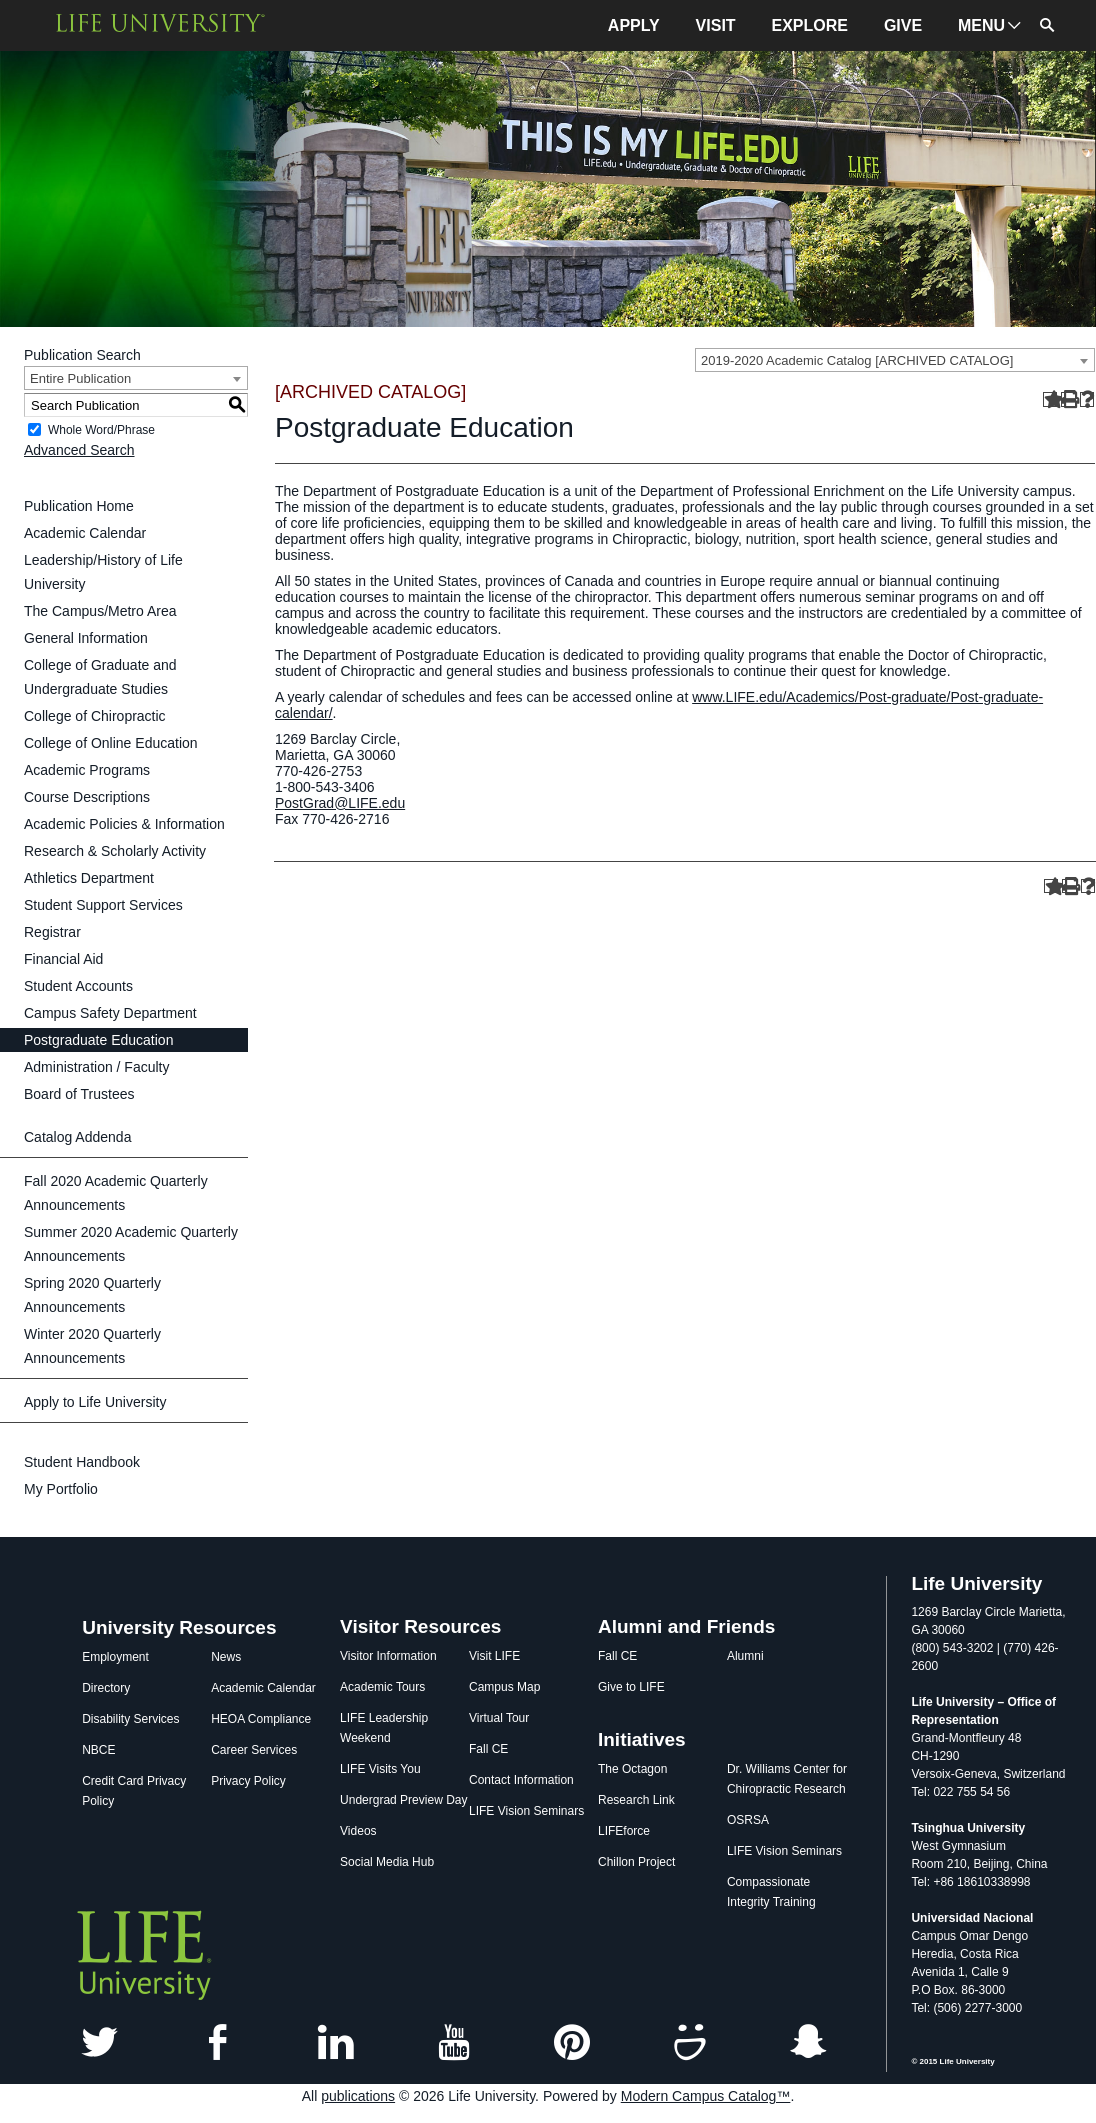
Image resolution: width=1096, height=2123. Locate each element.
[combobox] (895, 360)
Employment (115, 1657)
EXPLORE (810, 25)
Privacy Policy (248, 1781)
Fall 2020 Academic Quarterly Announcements (116, 1193)
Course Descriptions (87, 797)
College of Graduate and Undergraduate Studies (100, 677)
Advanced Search (79, 450)
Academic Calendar (85, 533)
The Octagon (632, 1769)
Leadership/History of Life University (103, 572)
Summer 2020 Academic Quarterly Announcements (131, 1244)
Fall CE (488, 1749)
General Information (86, 638)
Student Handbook (82, 1462)
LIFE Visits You (380, 1769)
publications (358, 2096)
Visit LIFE (494, 1656)
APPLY (634, 25)
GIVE (903, 25)
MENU (981, 25)
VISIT (716, 25)
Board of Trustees (79, 1094)
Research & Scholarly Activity (115, 851)
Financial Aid (63, 959)
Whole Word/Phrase (101, 430)
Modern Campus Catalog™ (706, 2096)
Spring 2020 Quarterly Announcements (92, 1295)
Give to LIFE (631, 1687)
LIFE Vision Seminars (526, 1811)
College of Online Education (111, 743)
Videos (358, 1831)
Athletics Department (89, 878)
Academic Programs (87, 770)
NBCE (98, 1750)
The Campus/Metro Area (100, 611)
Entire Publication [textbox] (80, 378)
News (226, 1657)
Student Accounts (78, 986)
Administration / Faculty (97, 1067)
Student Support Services (103, 905)
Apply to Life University (95, 1402)
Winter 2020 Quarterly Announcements (92, 1346)
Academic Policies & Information (124, 824)
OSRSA (748, 1820)
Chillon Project (636, 1862)
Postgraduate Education (98, 1040)
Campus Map (504, 1687)
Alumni (745, 1656)
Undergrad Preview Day (403, 1800)
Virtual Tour (499, 1718)
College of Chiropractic (95, 716)
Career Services (254, 1750)
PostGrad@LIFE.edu (340, 803)
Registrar (52, 932)
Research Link (636, 1800)
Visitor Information (388, 1656)
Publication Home (79, 506)
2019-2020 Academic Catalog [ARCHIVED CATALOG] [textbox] (857, 360)
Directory (106, 1688)
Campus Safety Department (110, 1013)
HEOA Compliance (261, 1719)
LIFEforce (624, 1831)
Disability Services (130, 1719)
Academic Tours (382, 1687)
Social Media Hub (387, 1862)
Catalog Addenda (77, 1137)
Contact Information (521, 1780)
